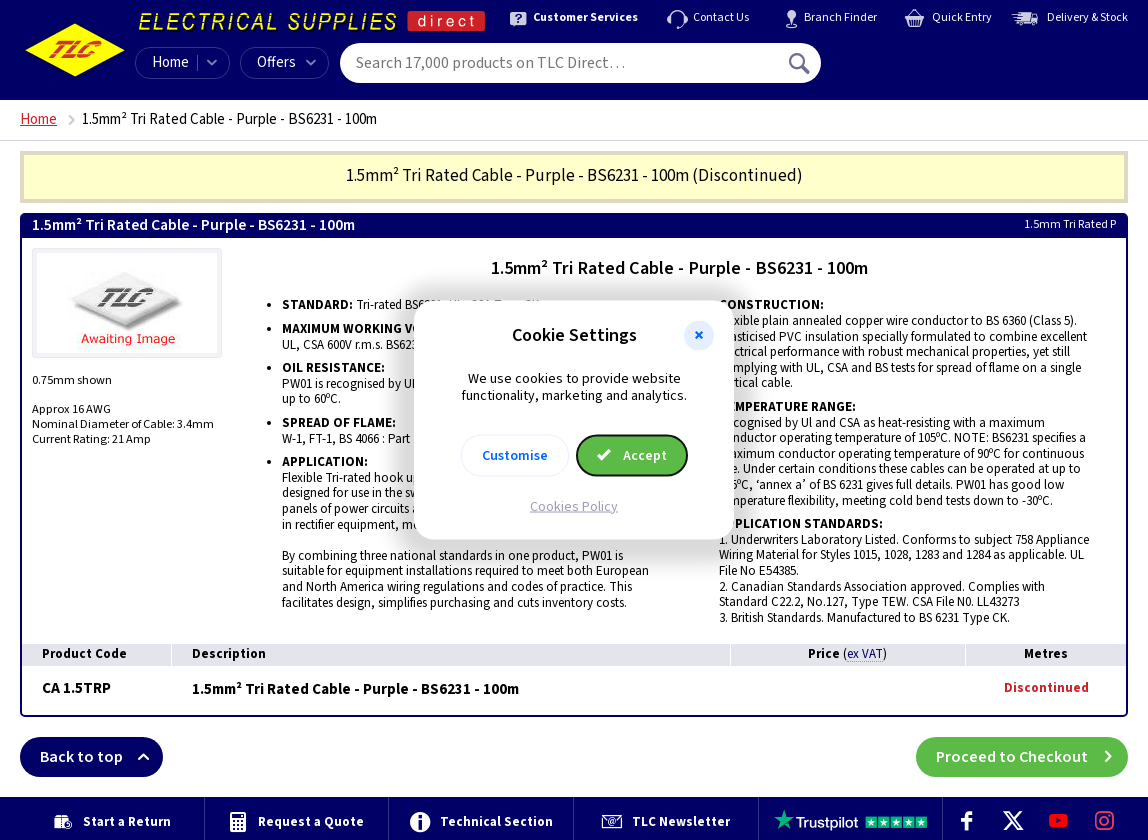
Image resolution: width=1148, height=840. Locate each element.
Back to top (101, 757)
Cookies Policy (574, 506)
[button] (699, 336)
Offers (286, 62)
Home (170, 62)
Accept (632, 455)
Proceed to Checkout (1032, 757)
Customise (515, 455)
